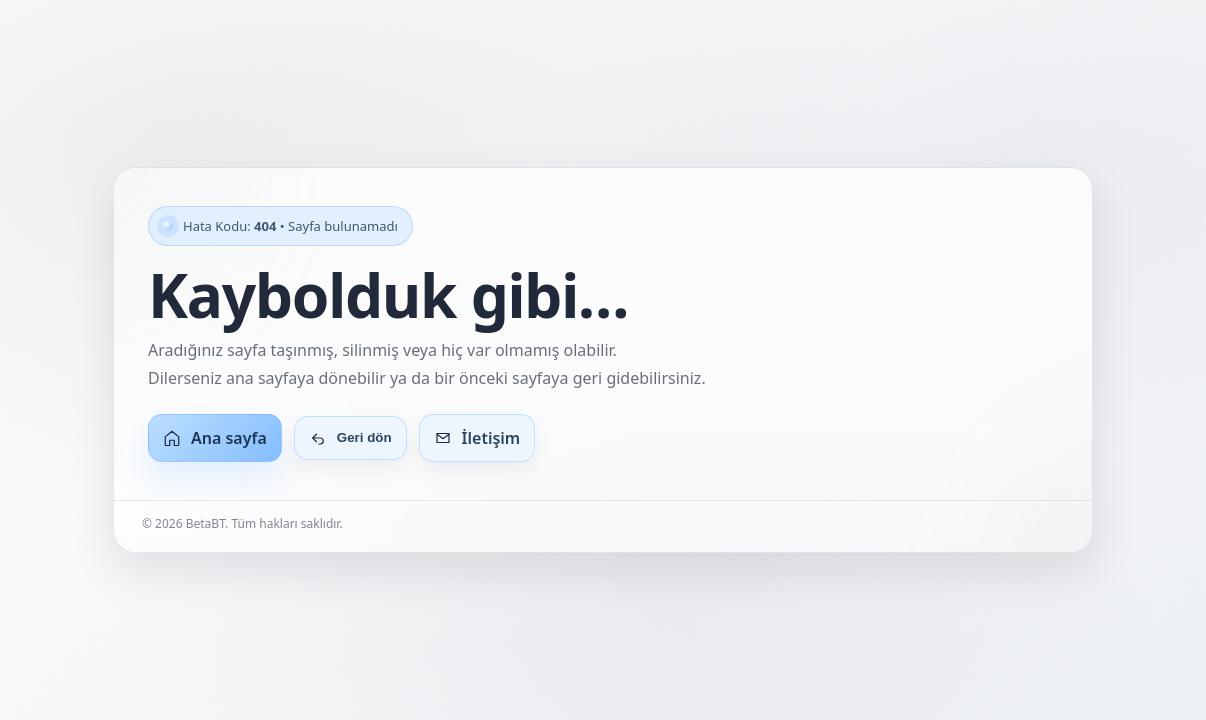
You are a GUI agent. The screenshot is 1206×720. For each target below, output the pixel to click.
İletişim (477, 438)
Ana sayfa (215, 438)
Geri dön (350, 438)
